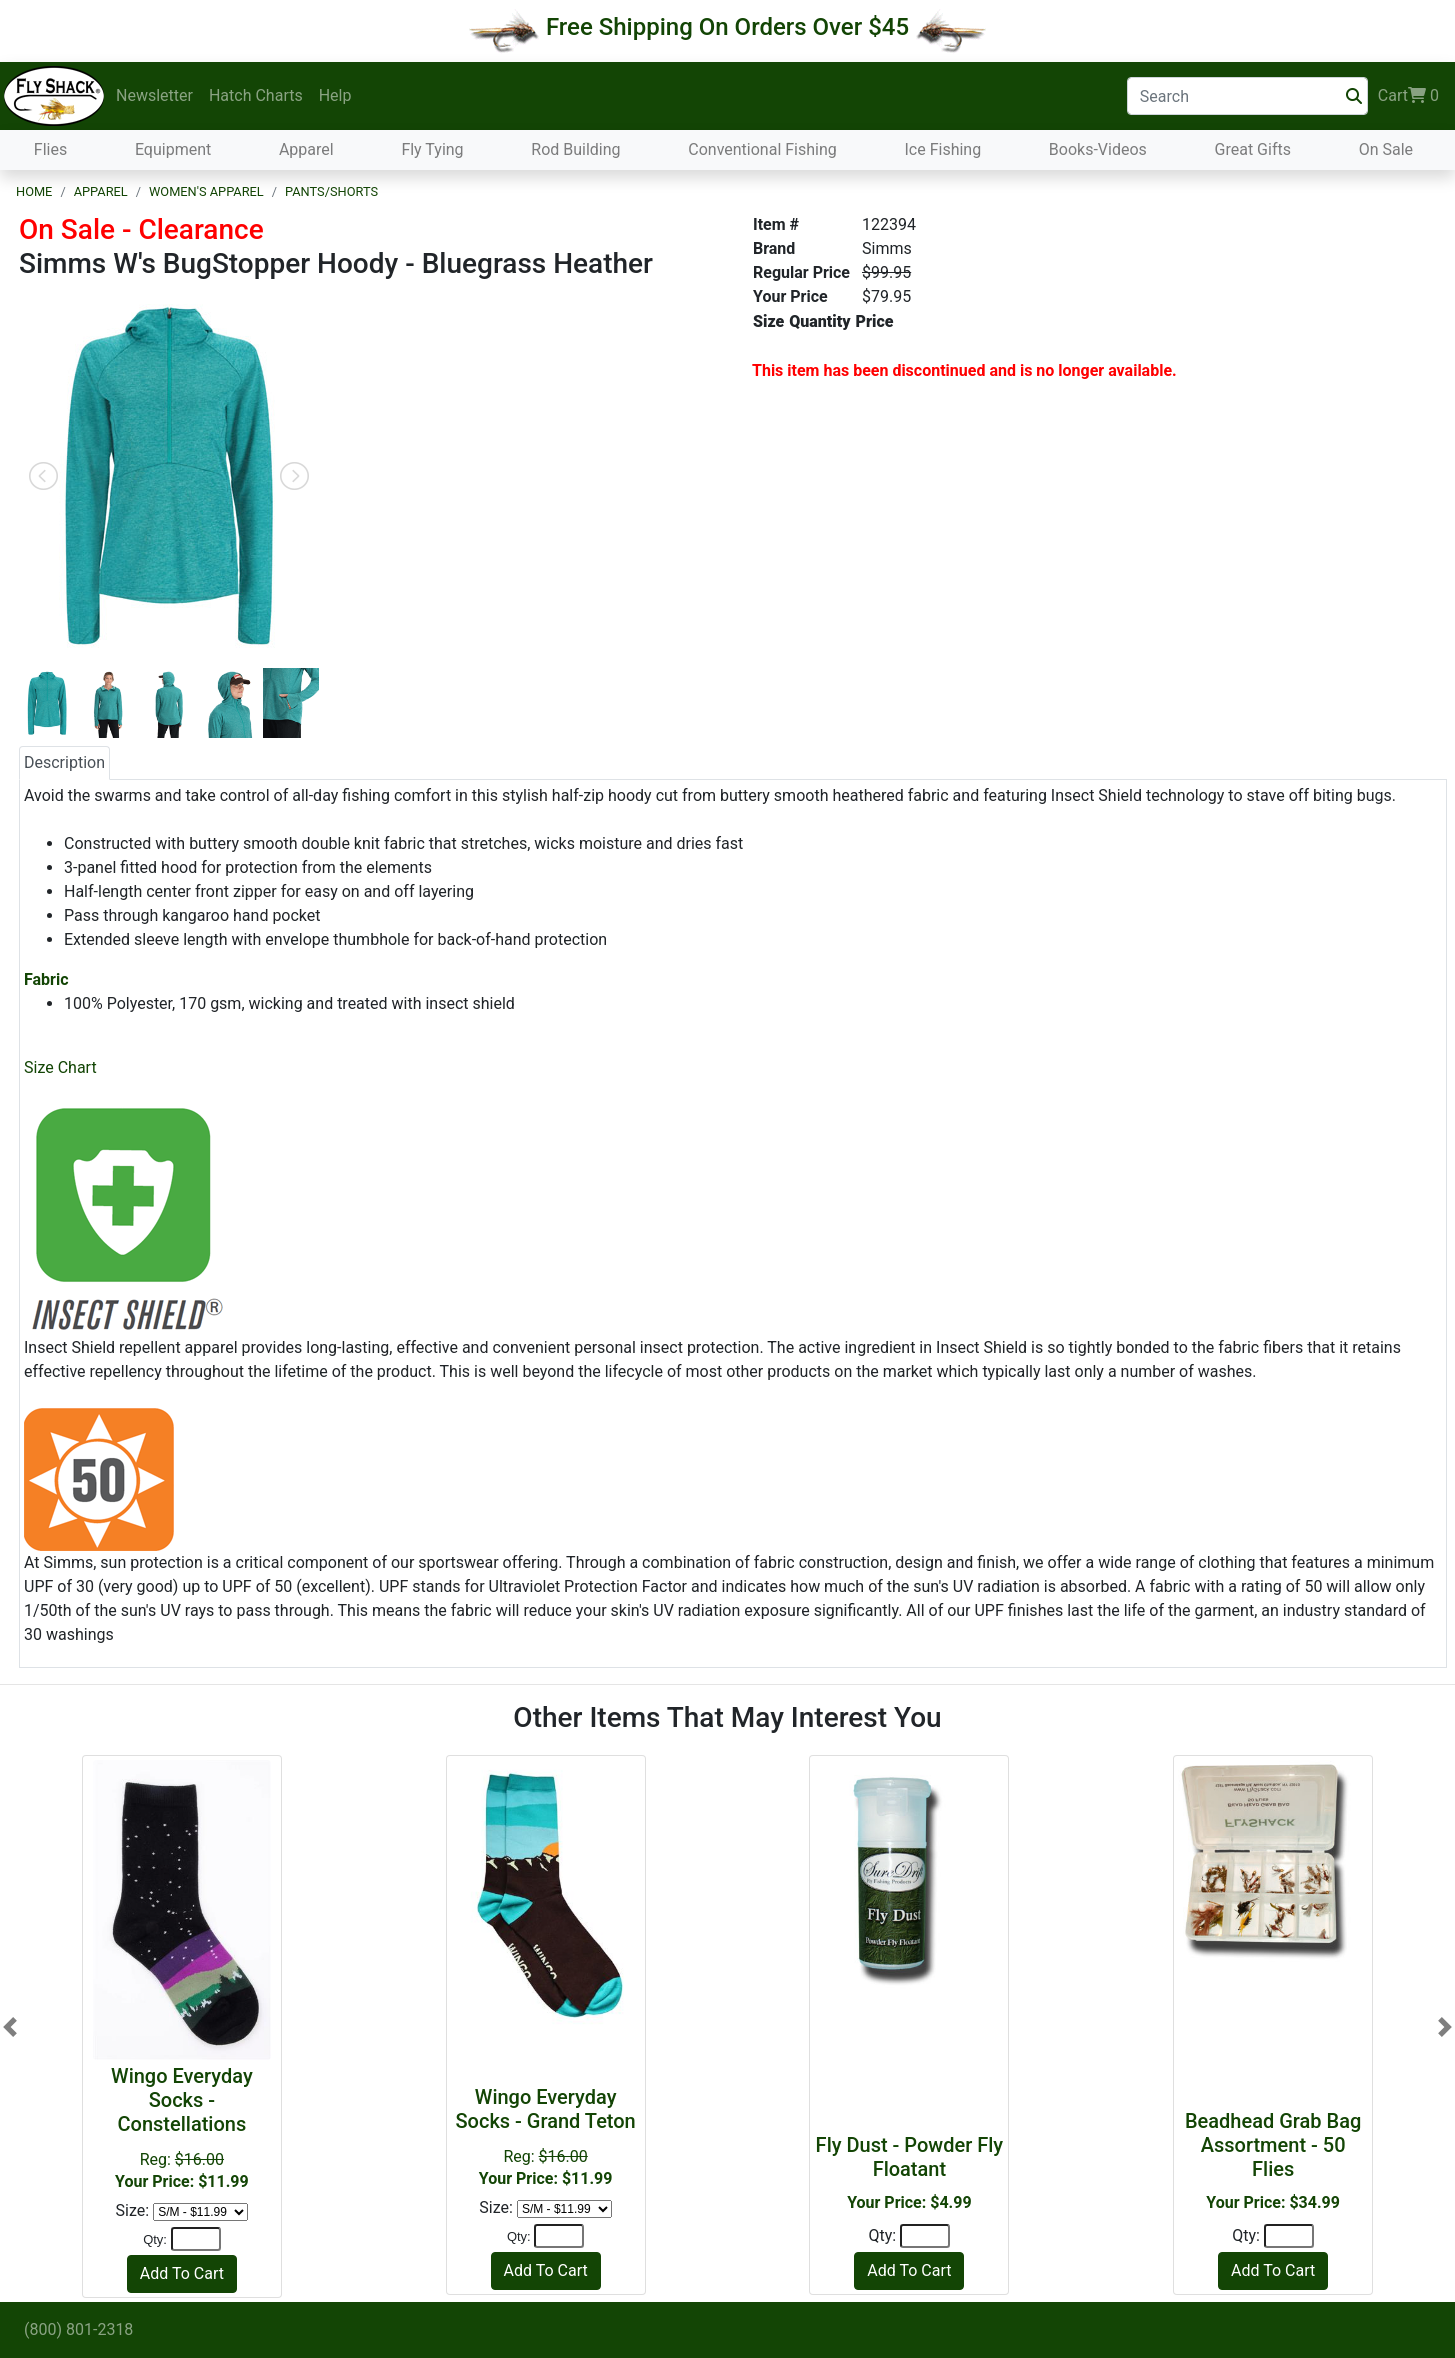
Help (335, 95)
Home (34, 191)
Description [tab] (64, 762)
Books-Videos (1098, 149)
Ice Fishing (942, 149)
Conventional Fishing (762, 149)
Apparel (306, 149)
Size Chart (60, 1067)
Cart (1408, 96)
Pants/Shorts (331, 191)
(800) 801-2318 (78, 2329)
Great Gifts (1253, 149)
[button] (10, 2026)
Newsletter (154, 95)
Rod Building (575, 149)
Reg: (182, 2127)
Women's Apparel (206, 191)
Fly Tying (432, 149)
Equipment (173, 149)
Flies (50, 149)
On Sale (1386, 149)
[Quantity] (196, 2239)
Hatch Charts (256, 95)
